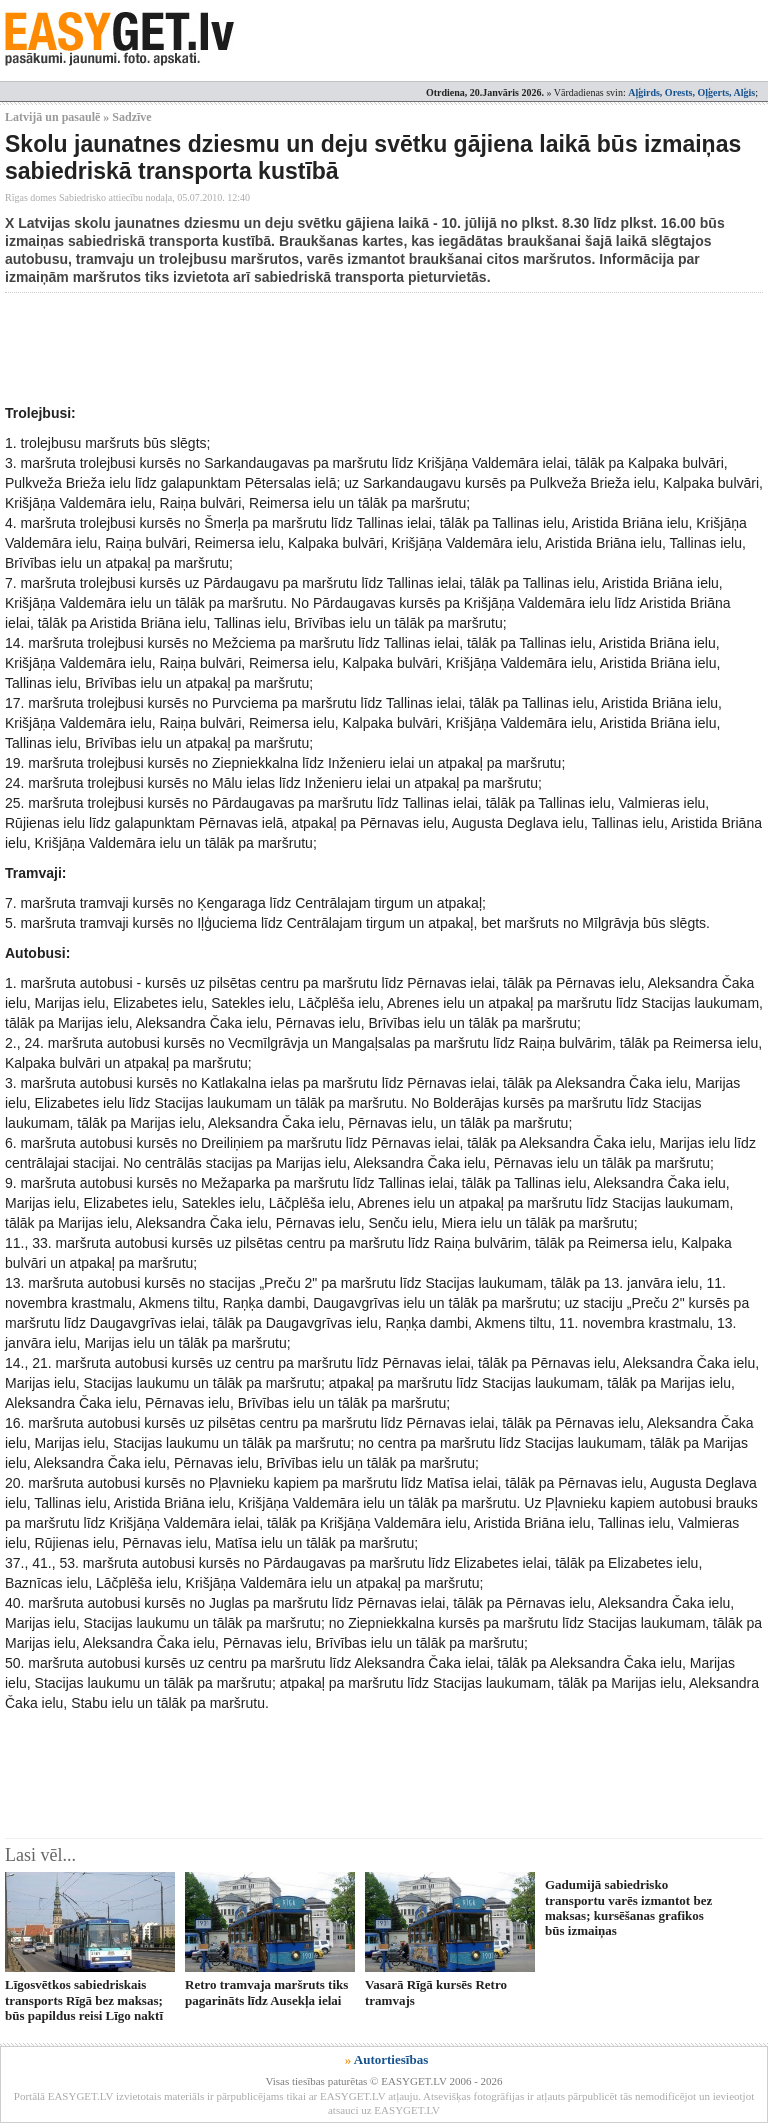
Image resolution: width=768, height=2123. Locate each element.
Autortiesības (391, 2059)
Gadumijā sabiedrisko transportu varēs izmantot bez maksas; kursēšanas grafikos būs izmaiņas (628, 1907)
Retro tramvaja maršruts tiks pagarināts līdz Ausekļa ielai (266, 1992)
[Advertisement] (369, 348)
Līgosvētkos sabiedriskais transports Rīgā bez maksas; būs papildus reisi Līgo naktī (84, 2000)
